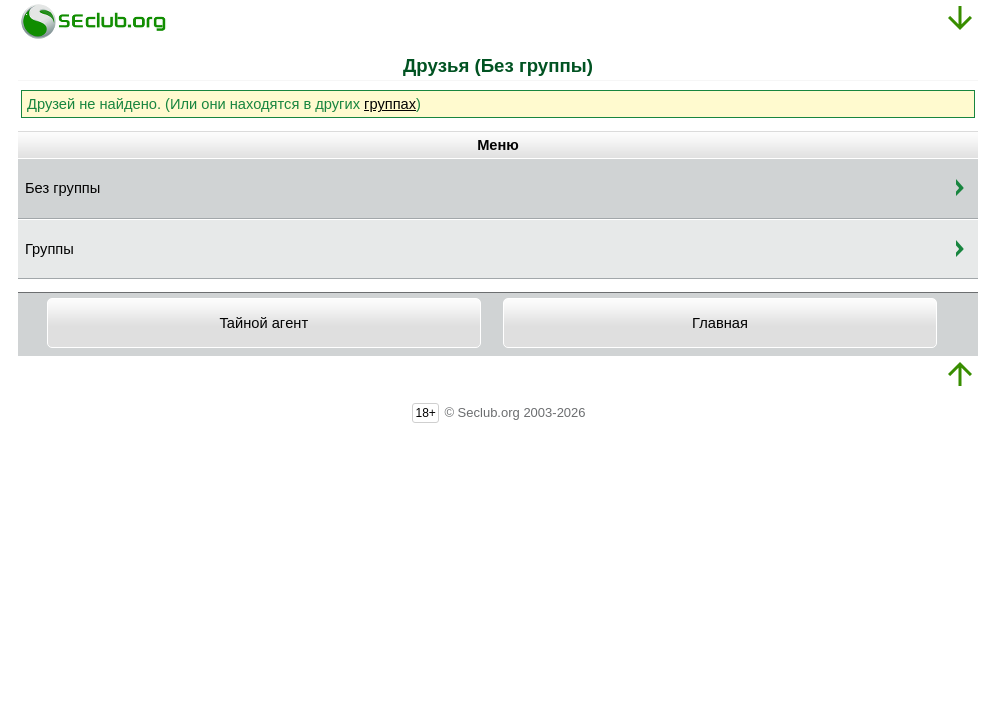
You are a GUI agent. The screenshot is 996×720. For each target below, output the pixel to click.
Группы (49, 249)
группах (390, 104)
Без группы (62, 188)
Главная (720, 323)
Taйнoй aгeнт (264, 323)
